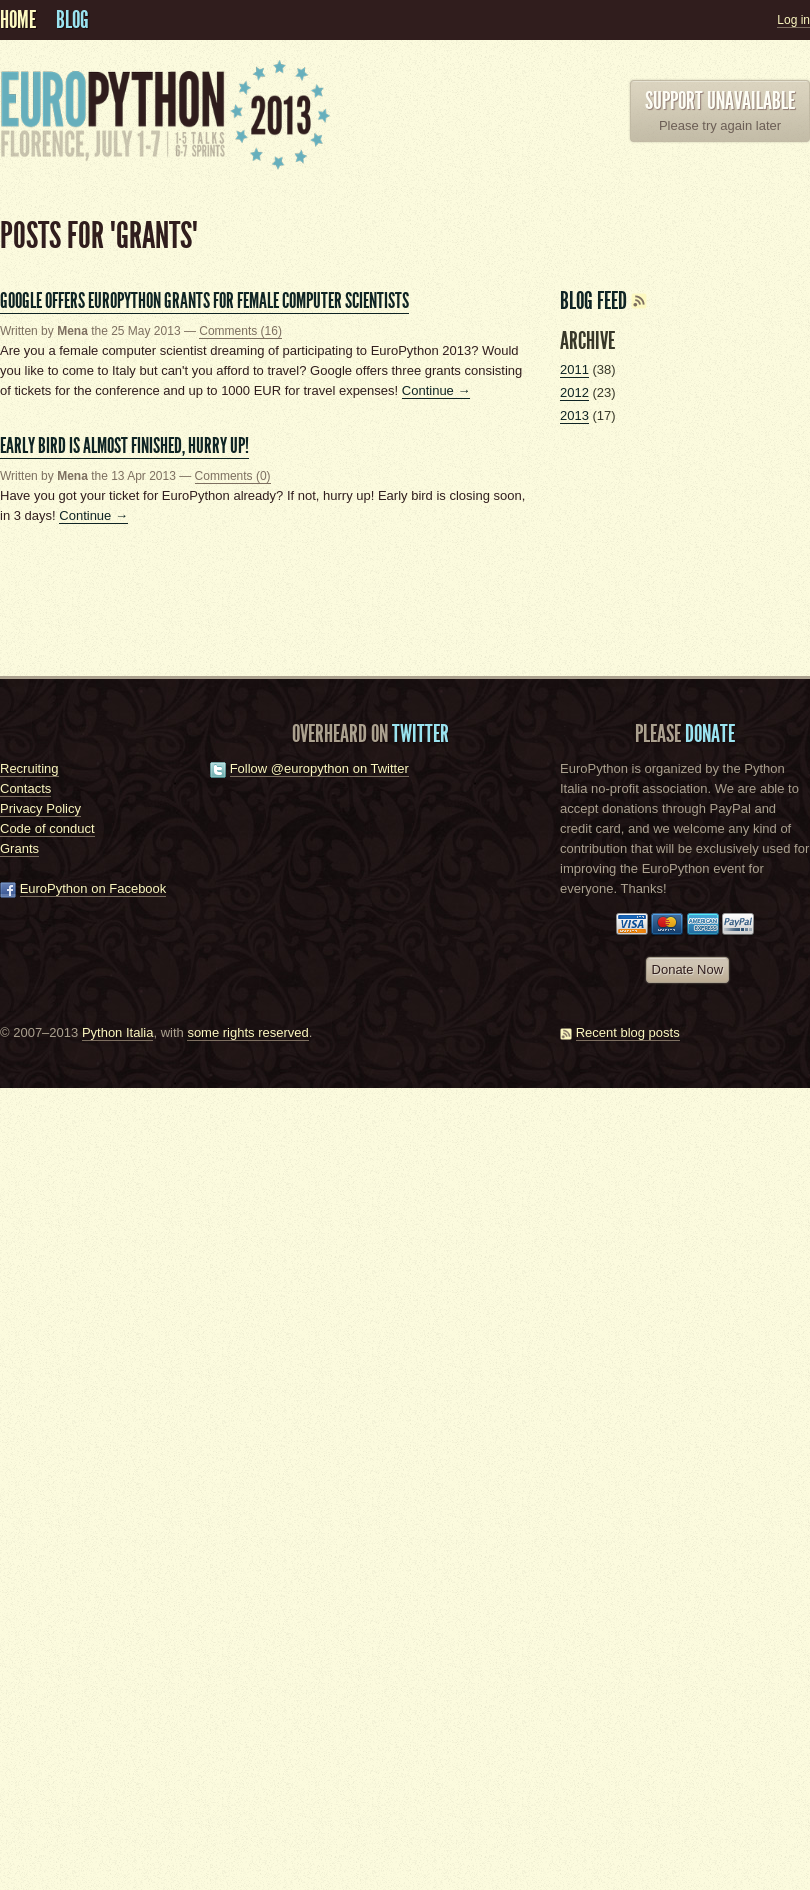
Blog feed (603, 301)
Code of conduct (47, 828)
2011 (574, 369)
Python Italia (118, 1032)
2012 (574, 392)
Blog (72, 20)
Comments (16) (240, 331)
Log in (793, 20)
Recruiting (29, 768)
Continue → (436, 390)
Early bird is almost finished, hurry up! (124, 445)
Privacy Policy (40, 808)
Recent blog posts (628, 1032)
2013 (574, 415)
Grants (19, 848)
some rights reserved (247, 1032)
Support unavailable (720, 101)
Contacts (25, 788)
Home (18, 20)
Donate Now (688, 969)
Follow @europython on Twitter (319, 768)
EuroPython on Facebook (93, 888)
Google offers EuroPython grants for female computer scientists (204, 300)
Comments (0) (233, 476)
